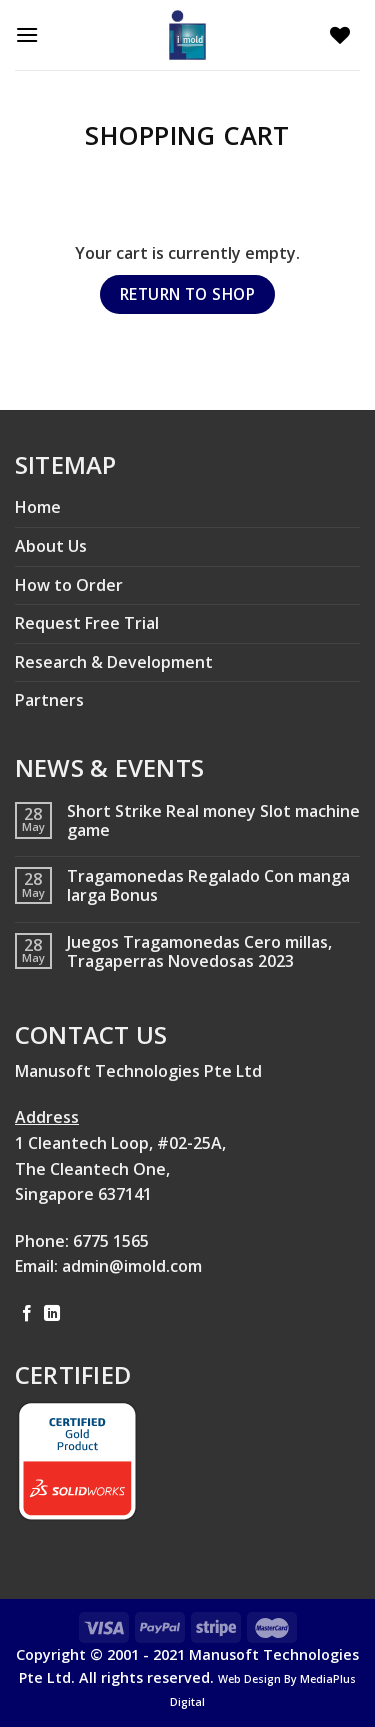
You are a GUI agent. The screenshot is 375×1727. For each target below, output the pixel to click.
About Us (51, 546)
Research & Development (114, 662)
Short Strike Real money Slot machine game (213, 821)
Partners (49, 700)
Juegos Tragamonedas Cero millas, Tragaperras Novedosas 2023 (199, 952)
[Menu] (32, 34)
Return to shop (188, 294)
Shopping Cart (187, 135)
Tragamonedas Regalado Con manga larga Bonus (208, 886)
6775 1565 (111, 1241)
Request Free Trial (87, 623)
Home (38, 507)
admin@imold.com (132, 1266)
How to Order (69, 585)
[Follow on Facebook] (27, 1314)
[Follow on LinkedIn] (52, 1314)
